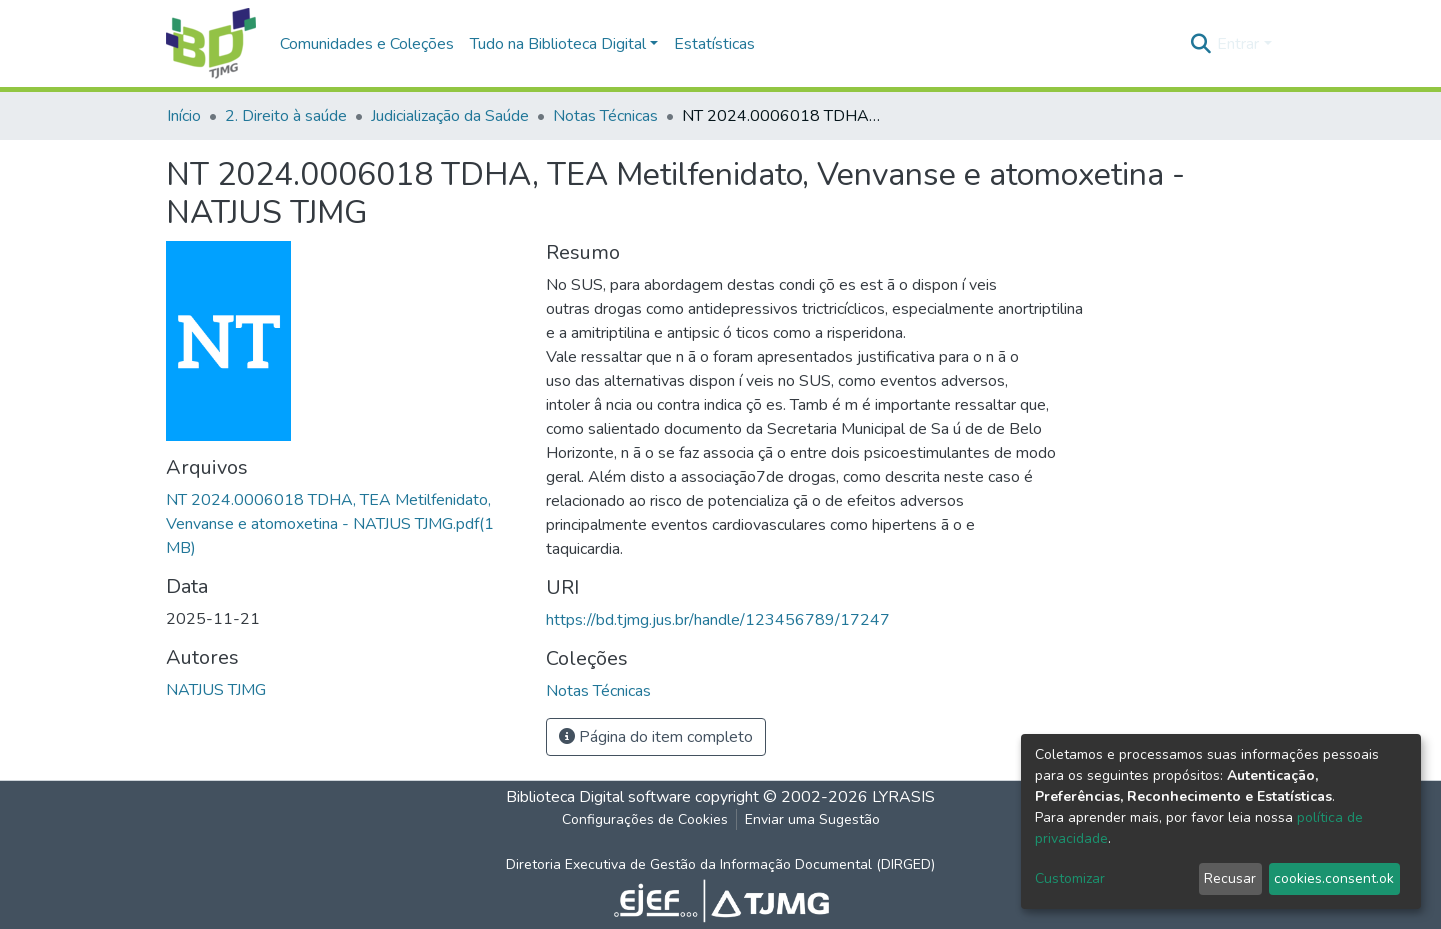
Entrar (1238, 44)
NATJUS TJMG (216, 690)
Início (184, 116)
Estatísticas (714, 44)
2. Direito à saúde (286, 116)
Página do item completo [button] (656, 737)
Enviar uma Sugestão (812, 819)
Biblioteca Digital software (598, 797)
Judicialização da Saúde (450, 116)
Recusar (1230, 878)
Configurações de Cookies (645, 819)
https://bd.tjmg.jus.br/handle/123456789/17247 (718, 620)
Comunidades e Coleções (367, 44)
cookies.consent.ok (1334, 878)
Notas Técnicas (605, 116)
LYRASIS (903, 797)
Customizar (1070, 878)
